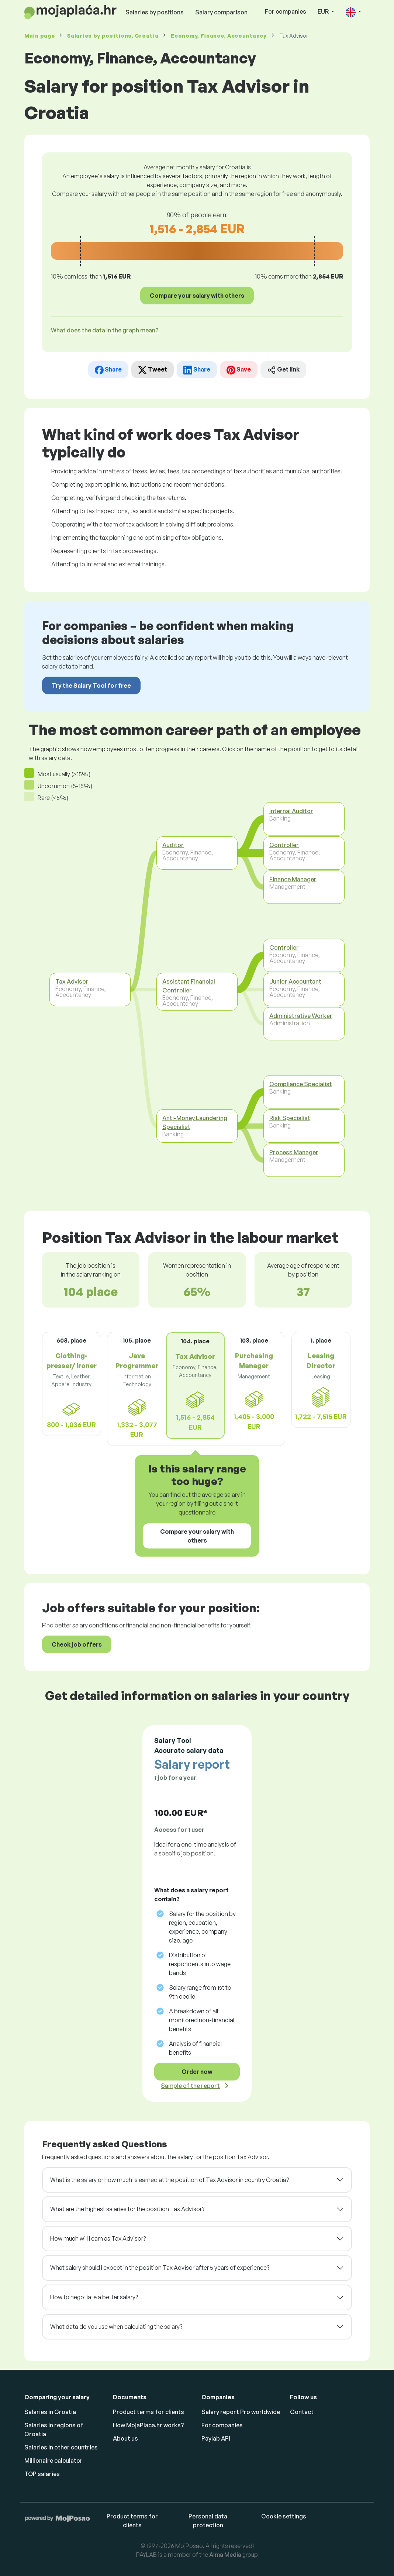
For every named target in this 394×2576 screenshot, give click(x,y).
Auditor (173, 845)
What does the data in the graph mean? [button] (105, 330)
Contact (302, 2412)
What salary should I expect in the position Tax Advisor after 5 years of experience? (159, 2267)
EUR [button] (324, 11)
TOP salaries (42, 2473)
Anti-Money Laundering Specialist (194, 1122)
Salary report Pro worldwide (240, 2412)
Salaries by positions (154, 12)
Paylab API (215, 2438)
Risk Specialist (289, 1118)
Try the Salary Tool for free (91, 685)
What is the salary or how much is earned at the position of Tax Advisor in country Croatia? (169, 2179)
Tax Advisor (72, 981)
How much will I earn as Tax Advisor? (98, 2238)
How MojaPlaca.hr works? (148, 2425)
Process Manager (293, 1152)
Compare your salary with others (197, 295)
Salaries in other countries (61, 2447)
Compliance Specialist (300, 1083)
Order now (197, 2071)
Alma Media (225, 2554)
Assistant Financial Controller (188, 986)
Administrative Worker (300, 1015)
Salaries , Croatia (112, 35)
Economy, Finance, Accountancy (218, 35)
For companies (285, 11)
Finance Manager (293, 879)
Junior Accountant (295, 981)
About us (125, 2438)
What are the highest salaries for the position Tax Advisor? (127, 2209)
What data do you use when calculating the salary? (116, 2326)
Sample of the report (190, 2085)
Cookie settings (283, 2516)
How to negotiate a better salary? (94, 2297)
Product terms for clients (148, 2412)
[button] (353, 12)
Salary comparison (221, 12)
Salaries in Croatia (50, 2412)
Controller (284, 845)
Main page (39, 35)
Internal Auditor (291, 810)
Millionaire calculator (53, 2460)
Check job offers (77, 1644)
